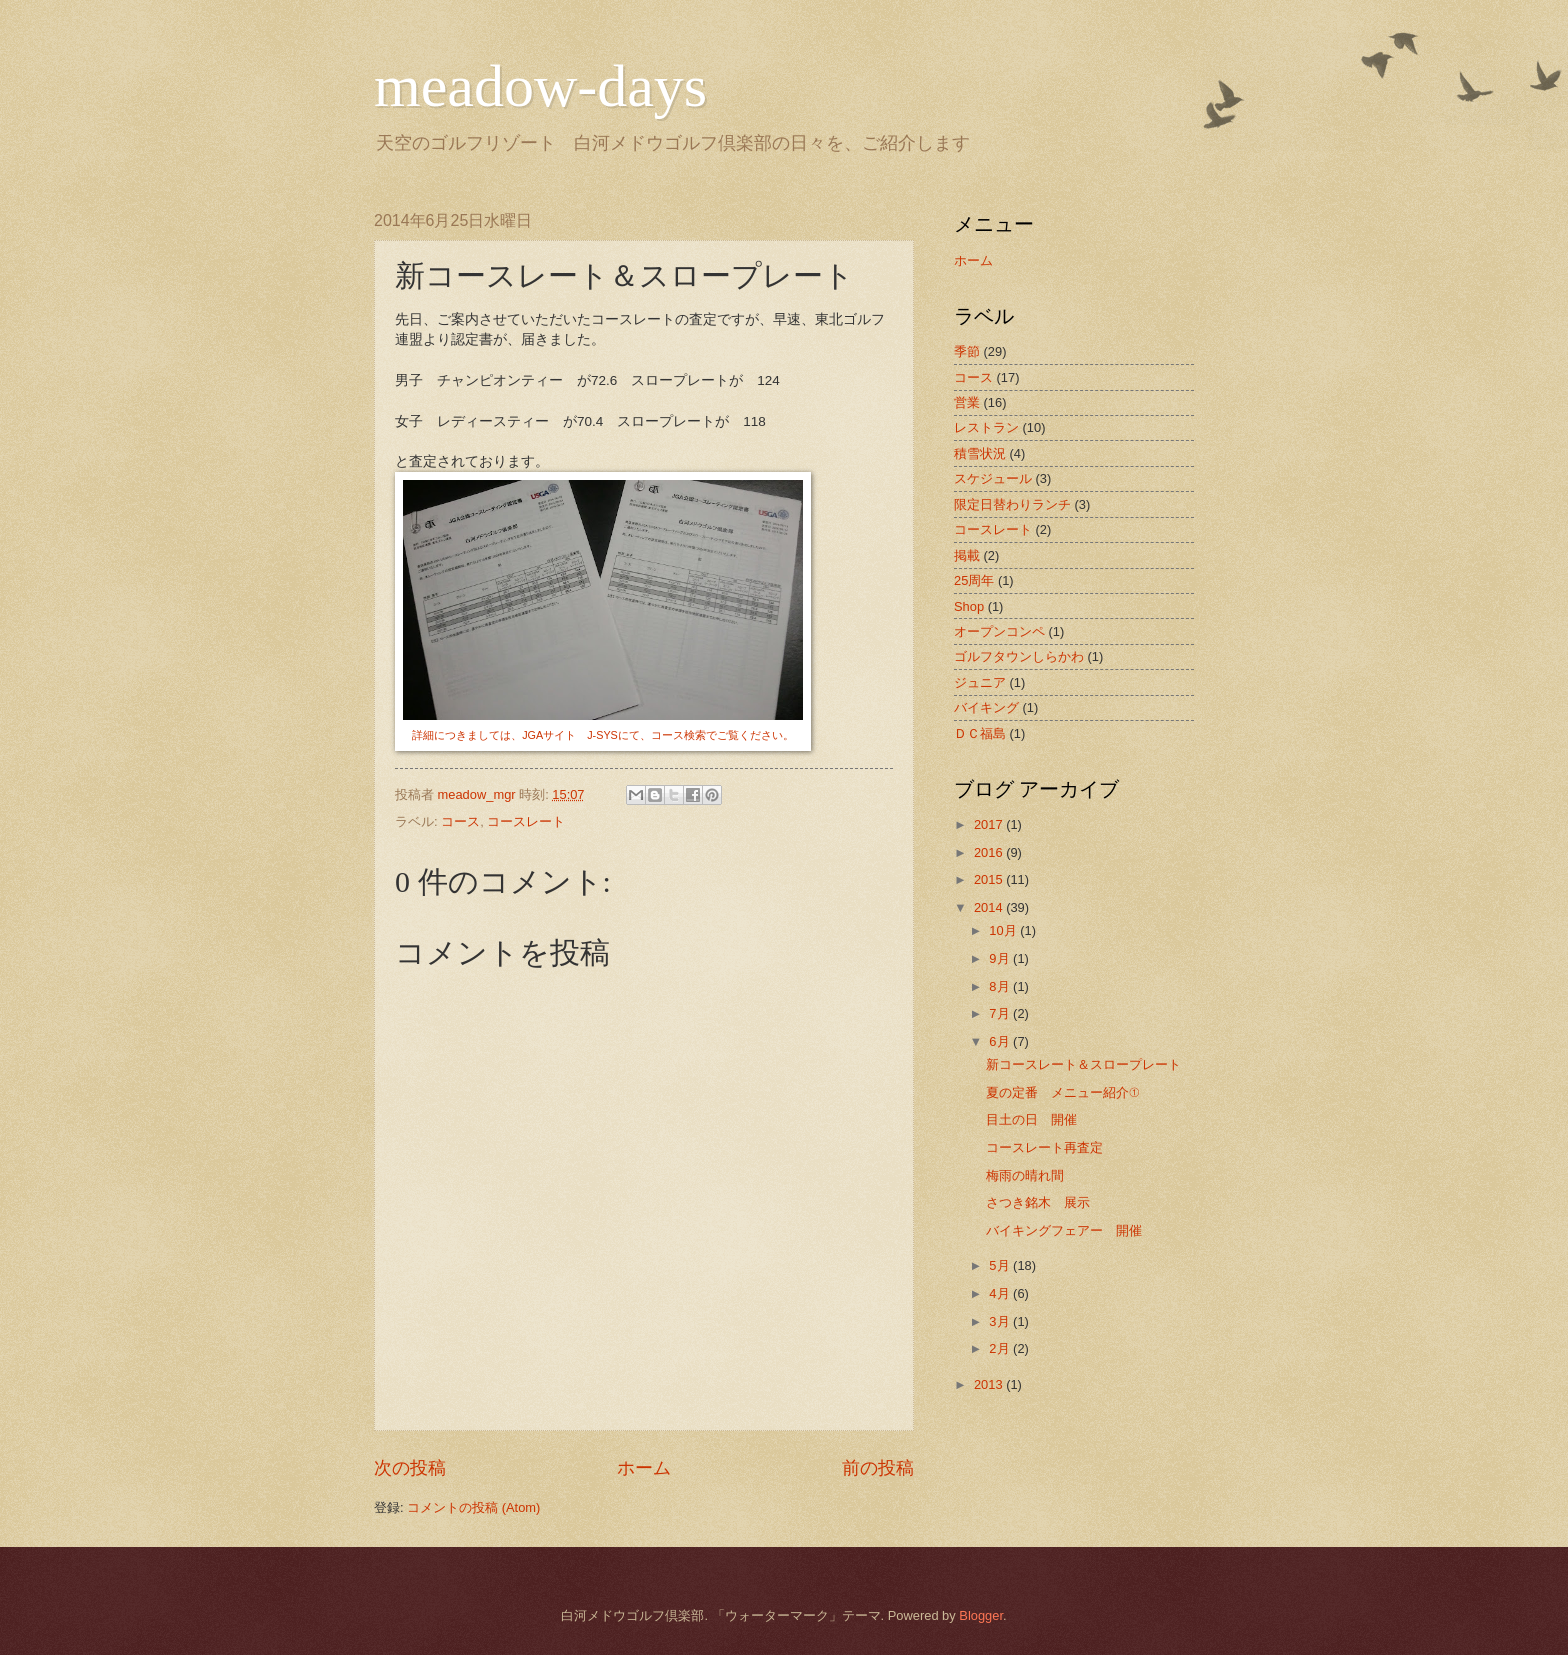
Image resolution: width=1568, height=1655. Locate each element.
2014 (990, 907)
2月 (1001, 1348)
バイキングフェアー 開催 (1064, 1230)
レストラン (986, 427)
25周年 (974, 580)
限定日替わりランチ (1012, 504)
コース (460, 821)
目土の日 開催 (1031, 1119)
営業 (967, 402)
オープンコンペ (999, 631)
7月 (1001, 1013)
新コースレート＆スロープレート (1083, 1064)
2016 (990, 852)
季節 (967, 351)
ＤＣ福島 (980, 733)
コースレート (526, 821)
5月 (1001, 1265)
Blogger (981, 1615)
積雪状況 (980, 453)
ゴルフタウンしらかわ (1019, 656)
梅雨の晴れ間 (1025, 1175)
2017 (990, 824)
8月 (1001, 986)
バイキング (986, 707)
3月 (1001, 1321)
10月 (1004, 930)
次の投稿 (410, 1468)
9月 (1001, 958)
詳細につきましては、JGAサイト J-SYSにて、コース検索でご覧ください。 (603, 735)
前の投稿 (878, 1468)
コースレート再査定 (1044, 1147)
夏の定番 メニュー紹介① (1062, 1092)
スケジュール (993, 478)
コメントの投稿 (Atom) (473, 1507)
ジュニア (980, 682)
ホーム (644, 1468)
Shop (969, 606)
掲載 (967, 555)
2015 (990, 879)
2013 (990, 1384)
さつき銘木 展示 (1038, 1202)
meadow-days (540, 86)
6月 (1001, 1041)
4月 (1001, 1293)
